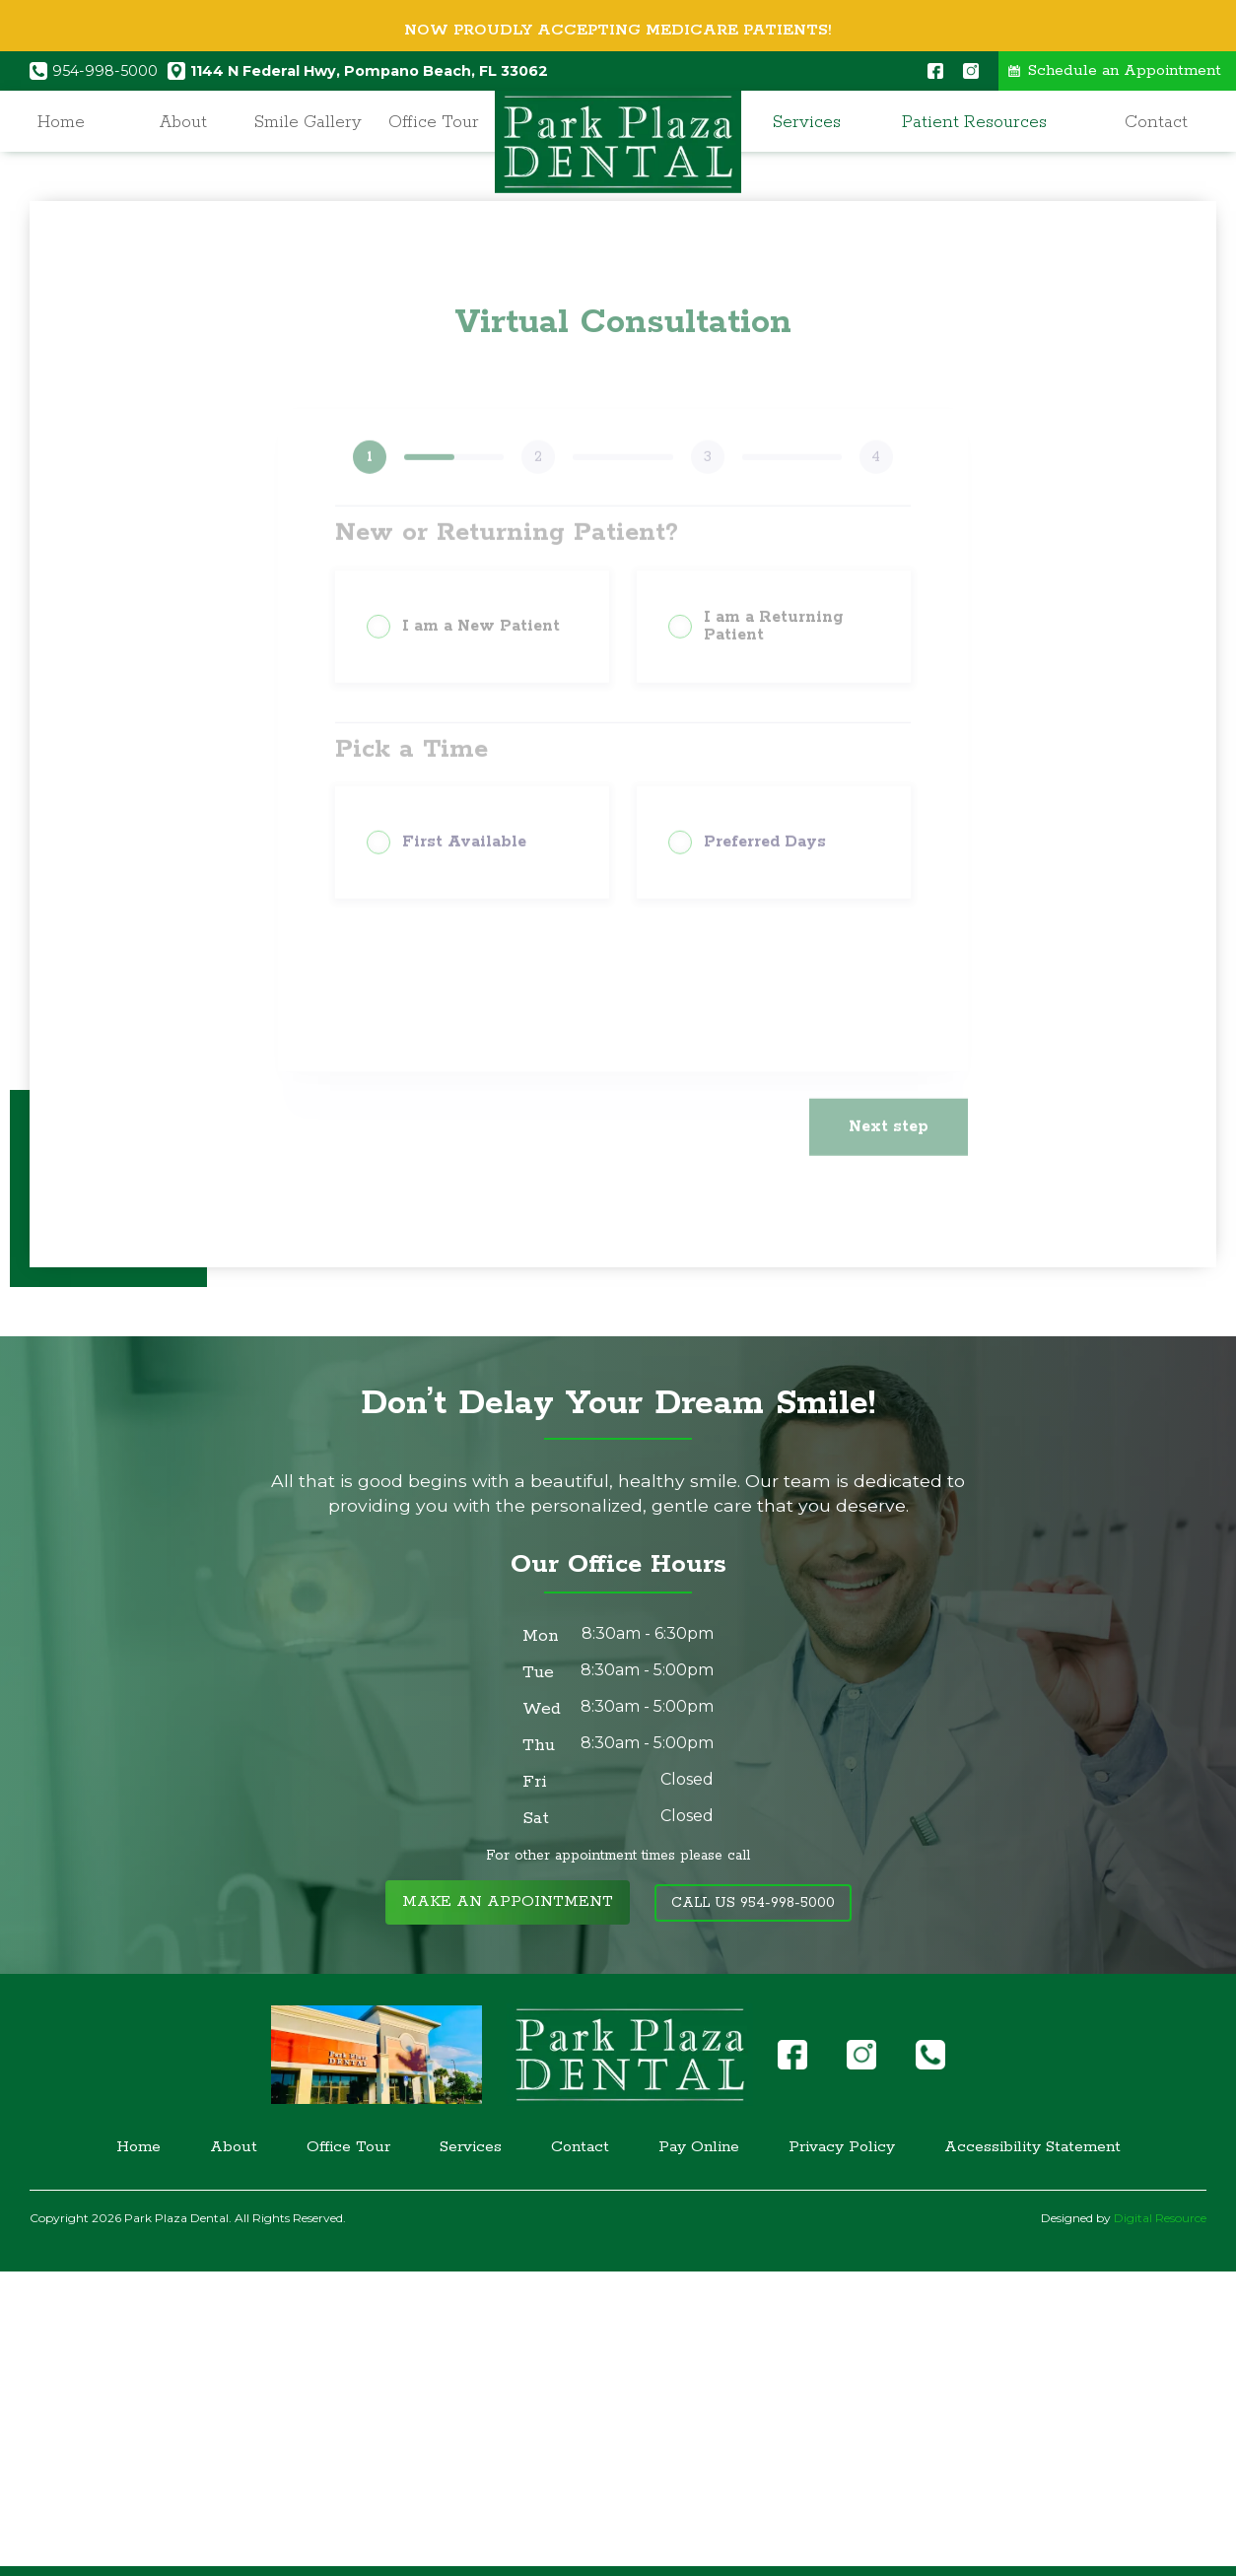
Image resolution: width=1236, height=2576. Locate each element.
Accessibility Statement (1032, 2147)
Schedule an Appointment (1124, 71)
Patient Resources (974, 122)
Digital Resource (1160, 2217)
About (183, 122)
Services (807, 122)
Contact (1156, 122)
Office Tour (433, 122)
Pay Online (698, 2147)
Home (61, 122)
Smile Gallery (308, 122)
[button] (811, 123)
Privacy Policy (842, 2147)
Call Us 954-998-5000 (753, 1903)
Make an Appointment (507, 1902)
